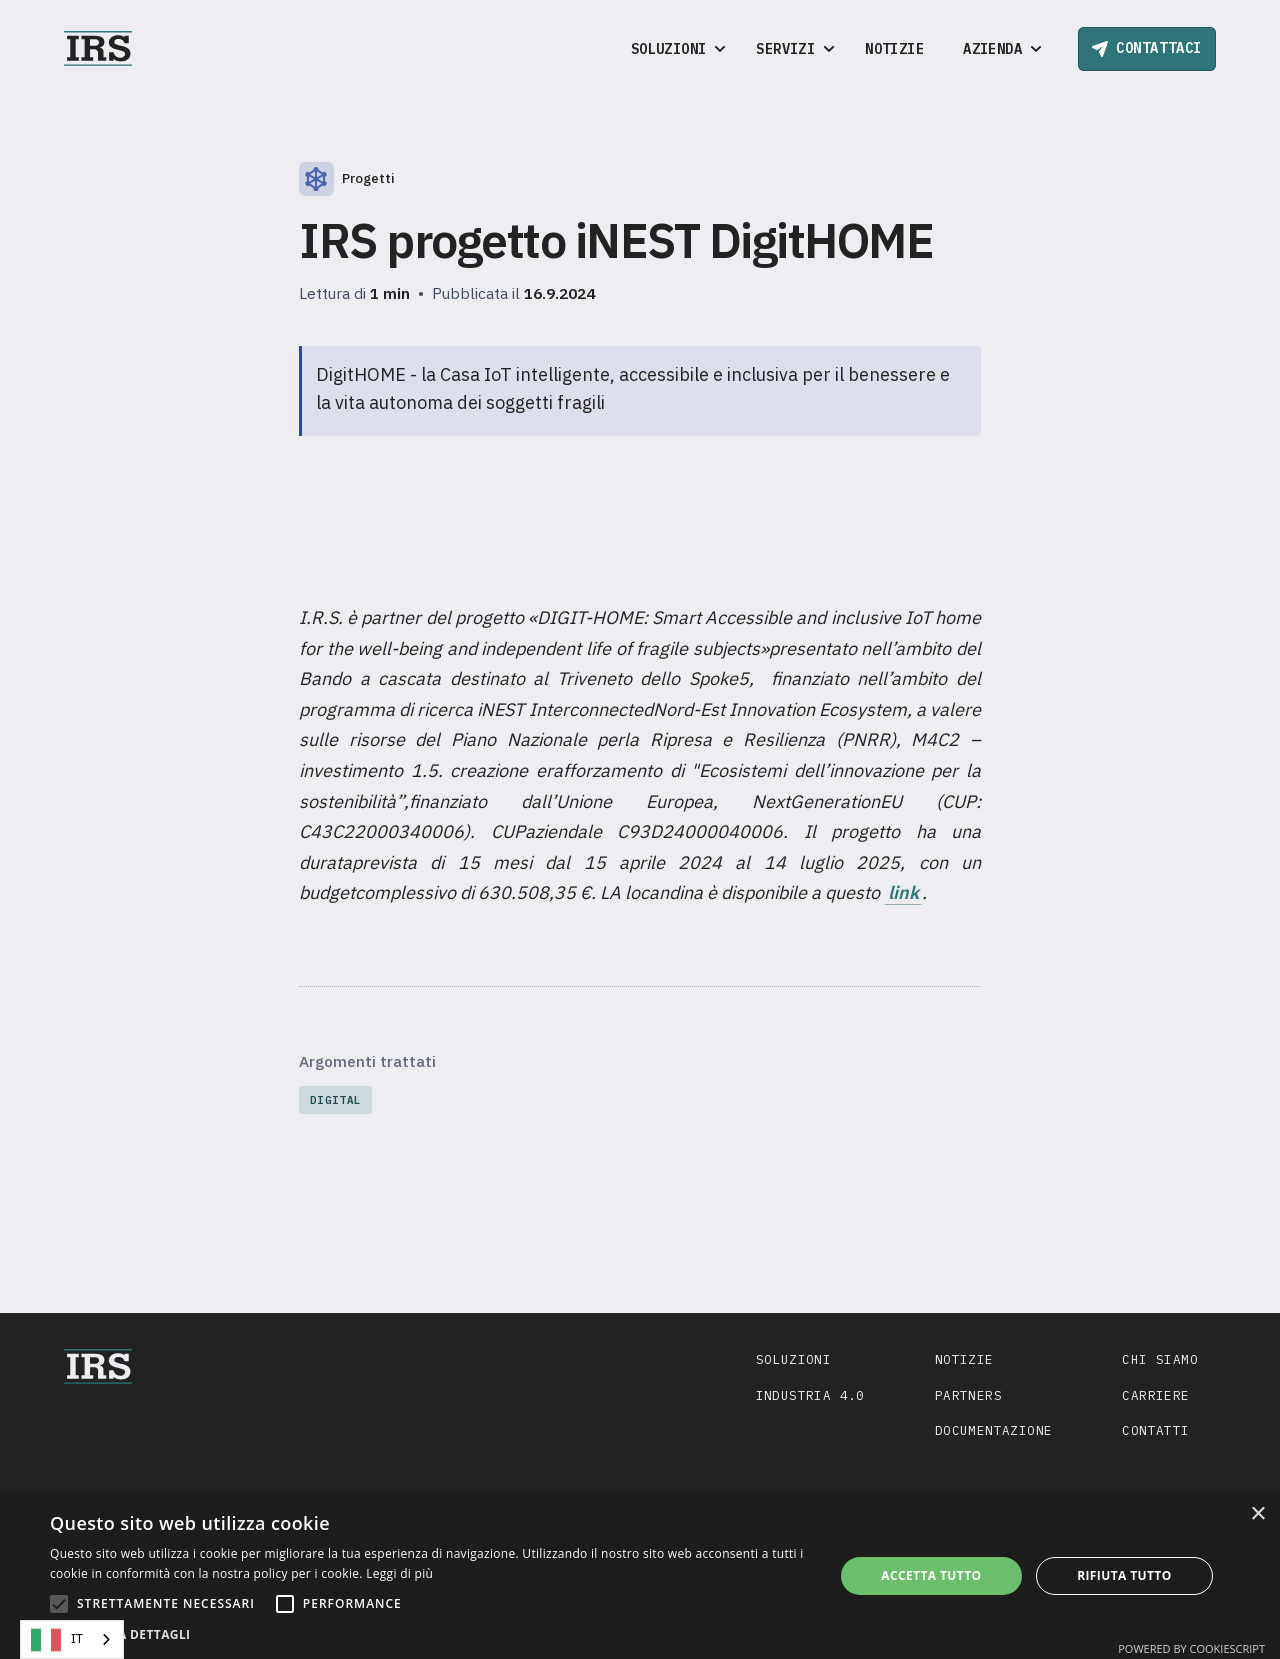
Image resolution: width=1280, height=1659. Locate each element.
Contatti (1155, 1430)
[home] (98, 48)
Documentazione (994, 1430)
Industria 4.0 (810, 1395)
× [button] (1257, 1514)
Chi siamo (1160, 1359)
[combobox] (72, 1639)
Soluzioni (794, 1359)
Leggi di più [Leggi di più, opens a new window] (399, 1573)
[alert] (640, 1576)
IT (57, 1640)
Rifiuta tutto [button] (1124, 1575)
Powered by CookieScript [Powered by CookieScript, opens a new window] (1191, 1648)
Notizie (894, 49)
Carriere (1155, 1395)
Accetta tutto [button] (931, 1575)
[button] (674, 49)
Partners (968, 1395)
